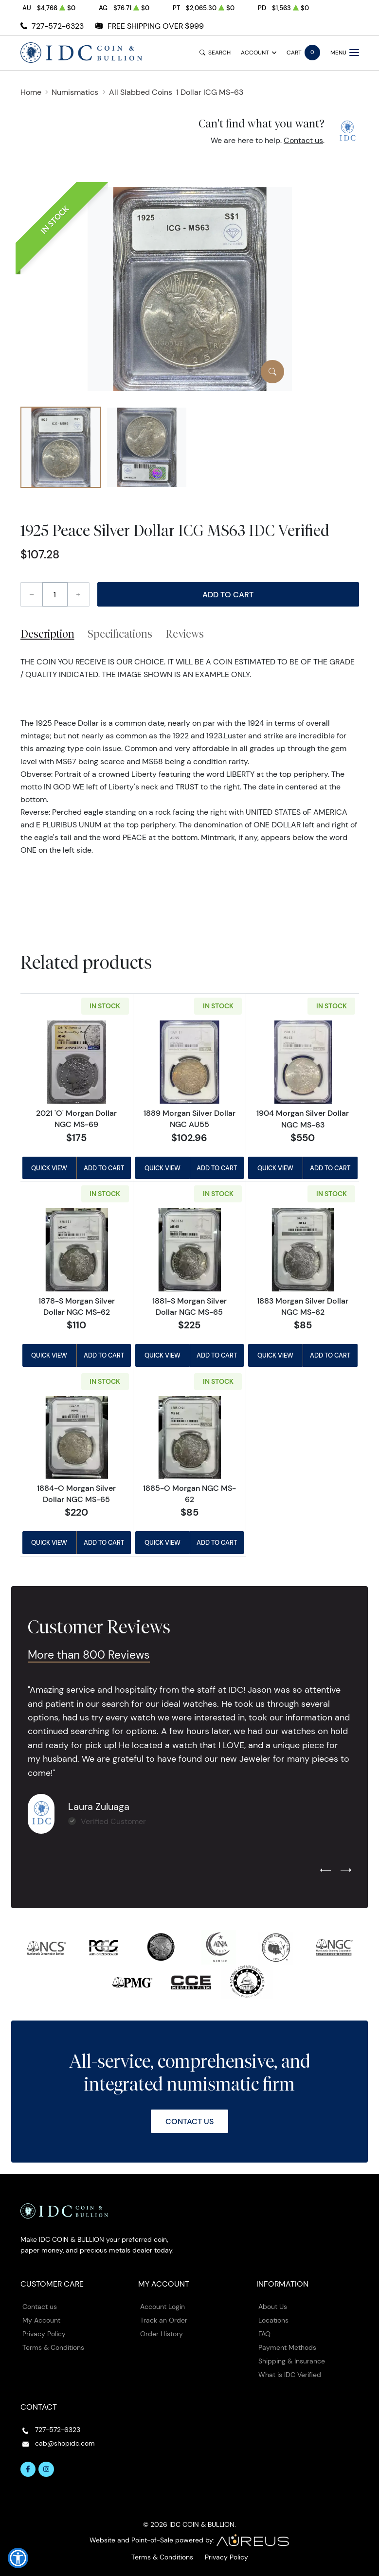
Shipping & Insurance (291, 2361)
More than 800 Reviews (89, 1655)
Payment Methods (287, 2347)
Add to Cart (227, 594)
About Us (272, 2306)
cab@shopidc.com (65, 2443)
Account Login (162, 2306)
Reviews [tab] (184, 633)
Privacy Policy (44, 2333)
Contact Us (189, 2121)
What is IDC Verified (289, 2374)
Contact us (303, 140)
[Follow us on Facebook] (28, 2469)
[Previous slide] (325, 1870)
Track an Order (163, 2320)
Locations (273, 2320)
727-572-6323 (58, 26)
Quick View (49, 1168)
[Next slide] (346, 1870)
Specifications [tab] (120, 633)
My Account (41, 2320)
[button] (18, 2558)
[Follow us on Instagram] (46, 2469)
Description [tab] (47, 633)
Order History (161, 2333)
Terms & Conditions (53, 2347)
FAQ (264, 2333)
